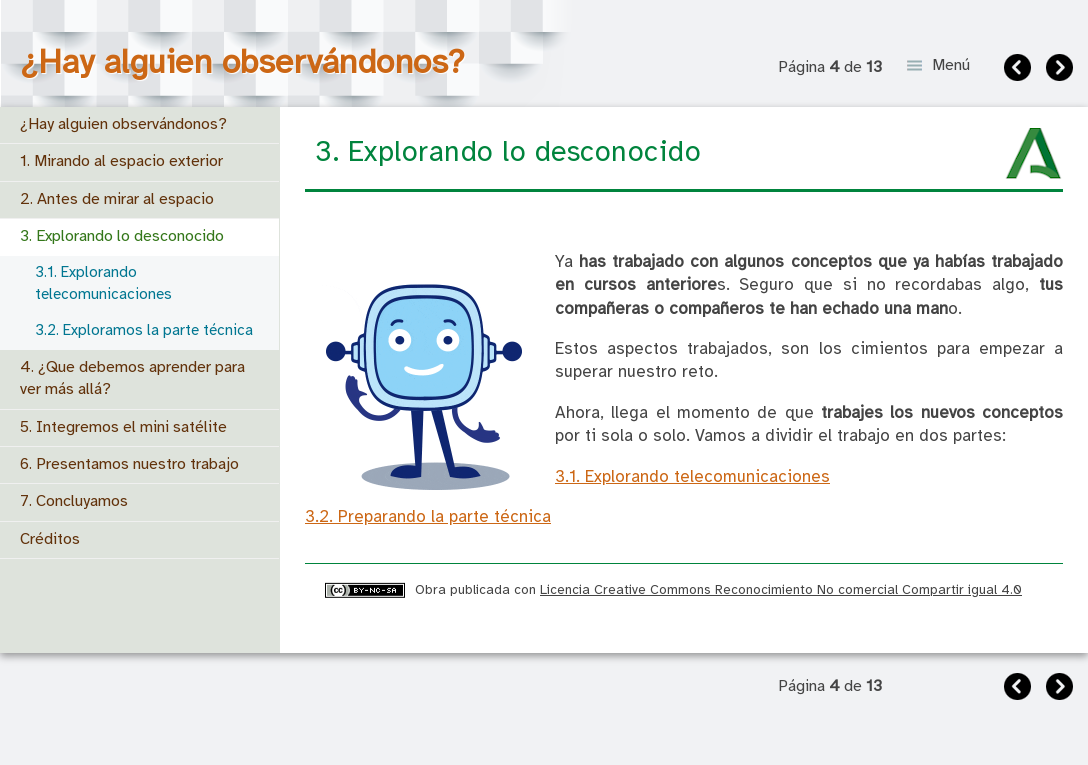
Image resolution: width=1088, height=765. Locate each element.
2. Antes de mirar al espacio (117, 199)
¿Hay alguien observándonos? (123, 124)
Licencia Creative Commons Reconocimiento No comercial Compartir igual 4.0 (781, 590)
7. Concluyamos (74, 501)
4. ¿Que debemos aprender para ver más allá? (132, 378)
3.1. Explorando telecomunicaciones (103, 283)
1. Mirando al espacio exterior (121, 161)
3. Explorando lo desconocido (122, 236)
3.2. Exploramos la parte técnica (144, 331)
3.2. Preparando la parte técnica (428, 517)
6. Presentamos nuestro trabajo (129, 464)
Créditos (50, 539)
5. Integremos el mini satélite (123, 427)
